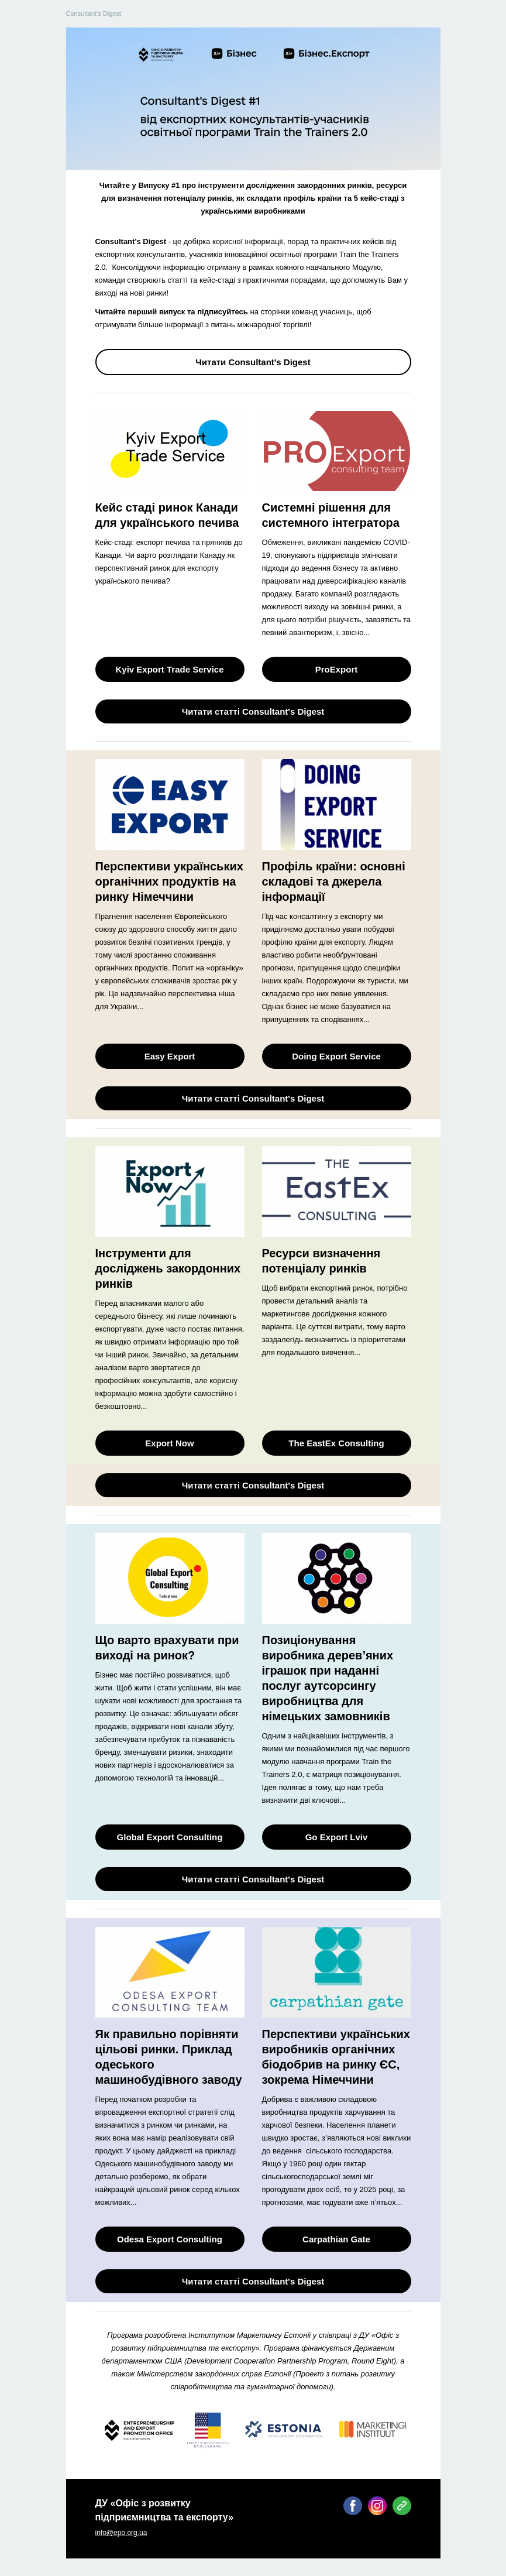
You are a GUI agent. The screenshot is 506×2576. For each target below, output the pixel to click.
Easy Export (169, 1056)
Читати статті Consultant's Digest (253, 711)
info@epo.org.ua (121, 2533)
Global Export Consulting (170, 1837)
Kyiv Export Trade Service (169, 669)
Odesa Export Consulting (169, 2239)
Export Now (169, 1443)
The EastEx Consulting (336, 1443)
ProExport (336, 669)
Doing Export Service (336, 1056)
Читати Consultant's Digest (252, 362)
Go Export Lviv (336, 1837)
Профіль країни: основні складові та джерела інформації (333, 881)
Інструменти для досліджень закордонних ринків (168, 1268)
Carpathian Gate (336, 2239)
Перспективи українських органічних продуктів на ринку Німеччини (169, 881)
